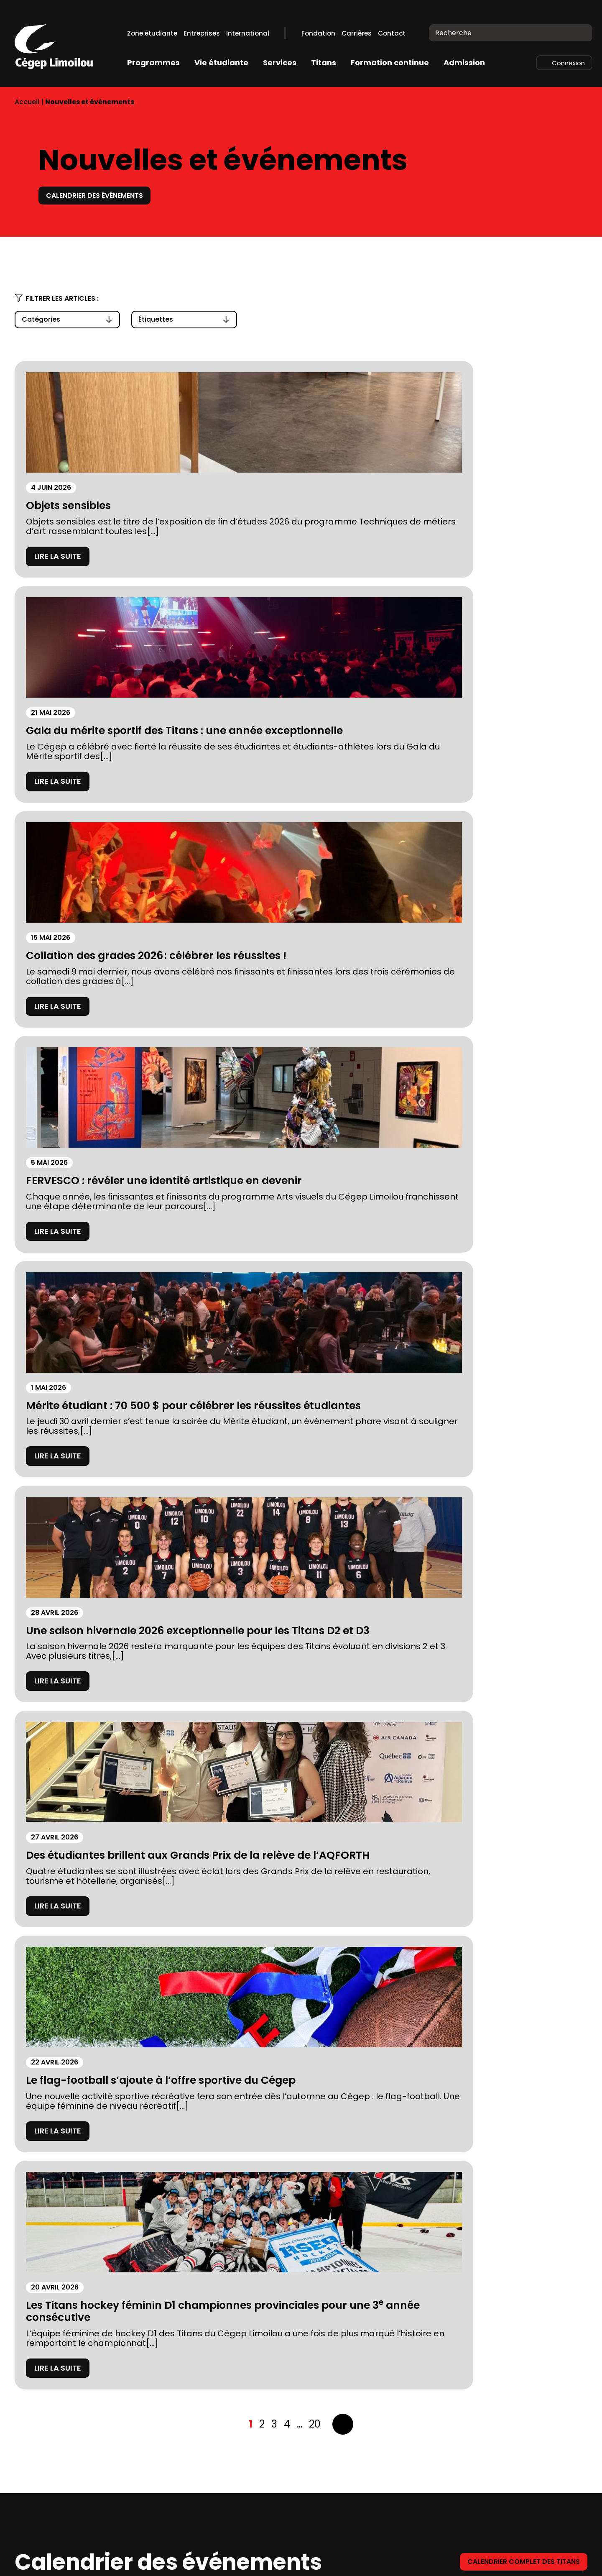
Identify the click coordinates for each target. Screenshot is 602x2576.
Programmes (153, 62)
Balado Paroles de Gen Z (206, 2500)
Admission (464, 62)
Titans (323, 62)
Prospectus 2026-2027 (60, 2463)
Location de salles (51, 2519)
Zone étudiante (152, 33)
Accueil (27, 102)
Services (279, 62)
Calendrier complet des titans (516, 1370)
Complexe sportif (192, 2425)
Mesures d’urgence (53, 2500)
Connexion (568, 63)
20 (315, 1232)
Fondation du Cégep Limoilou (73, 2444)
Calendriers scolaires (201, 2463)
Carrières (357, 33)
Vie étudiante (221, 62)
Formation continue (390, 62)
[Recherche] (580, 32)
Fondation (318, 33)
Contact (392, 33)
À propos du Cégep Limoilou (71, 2425)
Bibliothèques (185, 2444)
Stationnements (47, 2481)
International (247, 33)
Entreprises (202, 33)
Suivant (342, 1232)
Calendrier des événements (102, 195)
